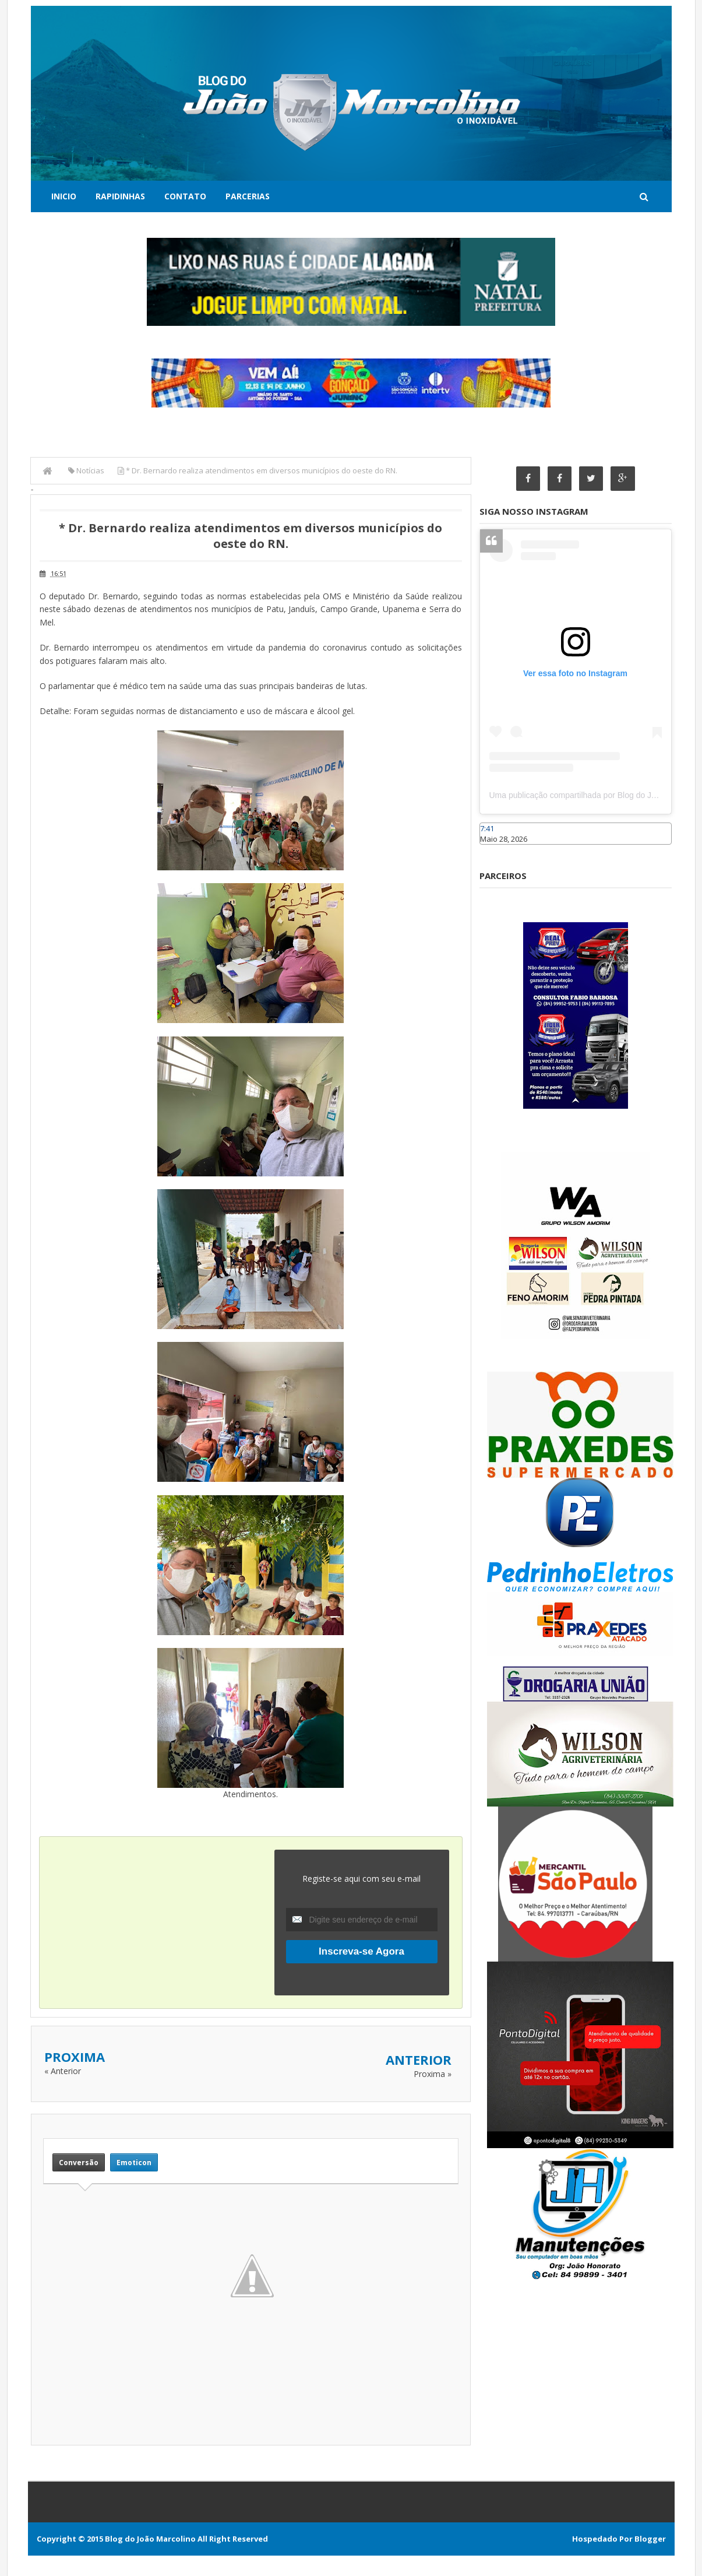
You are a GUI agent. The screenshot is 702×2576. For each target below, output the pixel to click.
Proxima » (432, 2073)
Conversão (78, 2162)
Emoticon (134, 2162)
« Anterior (62, 2070)
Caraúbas (496, 850)
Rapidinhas (120, 196)
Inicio (63, 196)
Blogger (650, 2538)
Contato (185, 196)
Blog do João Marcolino (150, 2538)
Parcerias (247, 196)
